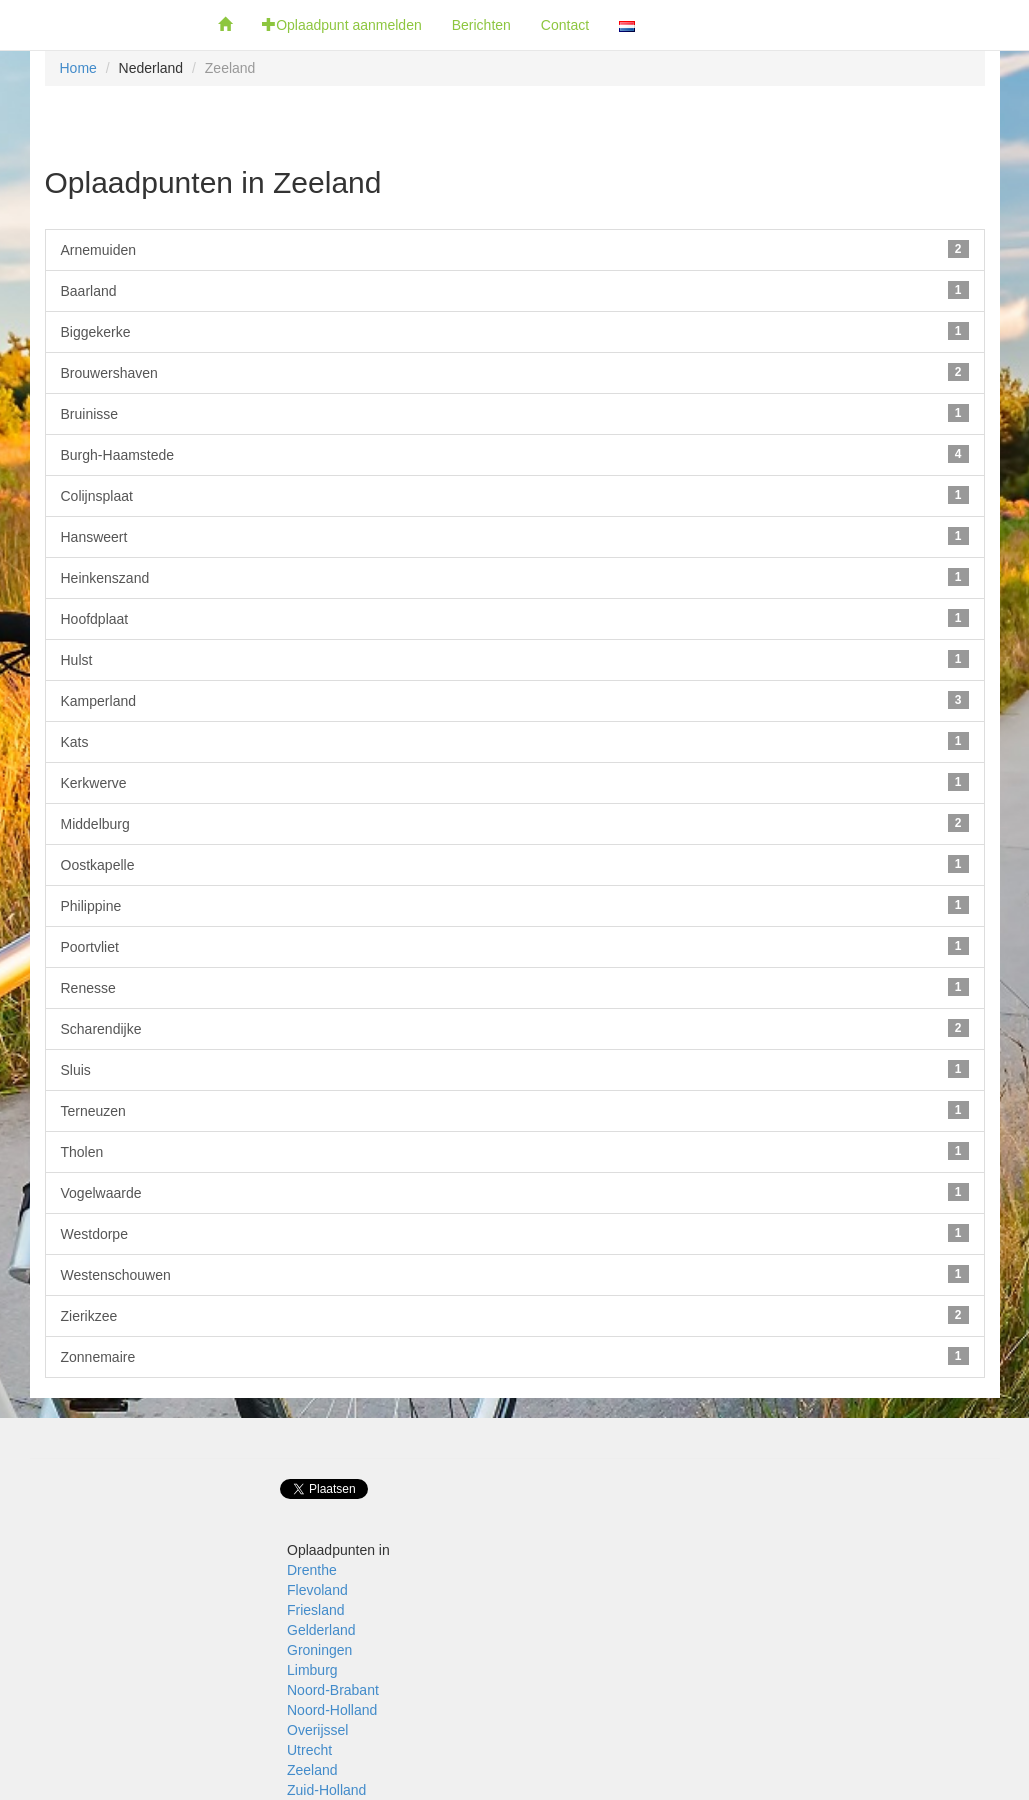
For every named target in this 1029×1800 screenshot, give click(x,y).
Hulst (515, 659)
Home (78, 68)
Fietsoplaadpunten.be (101, 25)
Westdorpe (515, 1233)
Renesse (515, 987)
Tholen (515, 1151)
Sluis (515, 1069)
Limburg (312, 1670)
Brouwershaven (515, 372)
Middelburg (515, 823)
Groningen (319, 1650)
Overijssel (317, 1730)
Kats (515, 741)
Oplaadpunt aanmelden (342, 25)
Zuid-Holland (326, 1790)
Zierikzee (515, 1315)
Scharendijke (515, 1028)
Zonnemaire (515, 1356)
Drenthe (312, 1570)
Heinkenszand (515, 577)
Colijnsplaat (515, 495)
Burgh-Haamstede (515, 454)
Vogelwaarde (515, 1192)
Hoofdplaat (515, 618)
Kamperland (515, 700)
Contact (565, 25)
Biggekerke (515, 331)
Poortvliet (515, 946)
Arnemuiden (515, 249)
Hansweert (515, 536)
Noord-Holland (332, 1710)
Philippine (515, 905)
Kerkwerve (515, 782)
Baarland (515, 290)
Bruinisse (515, 413)
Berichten (481, 25)
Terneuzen (515, 1110)
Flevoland (317, 1590)
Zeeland (312, 1770)
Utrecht (309, 1750)
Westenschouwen (515, 1274)
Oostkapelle (515, 864)
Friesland (316, 1610)
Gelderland (321, 1630)
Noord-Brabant (333, 1690)
